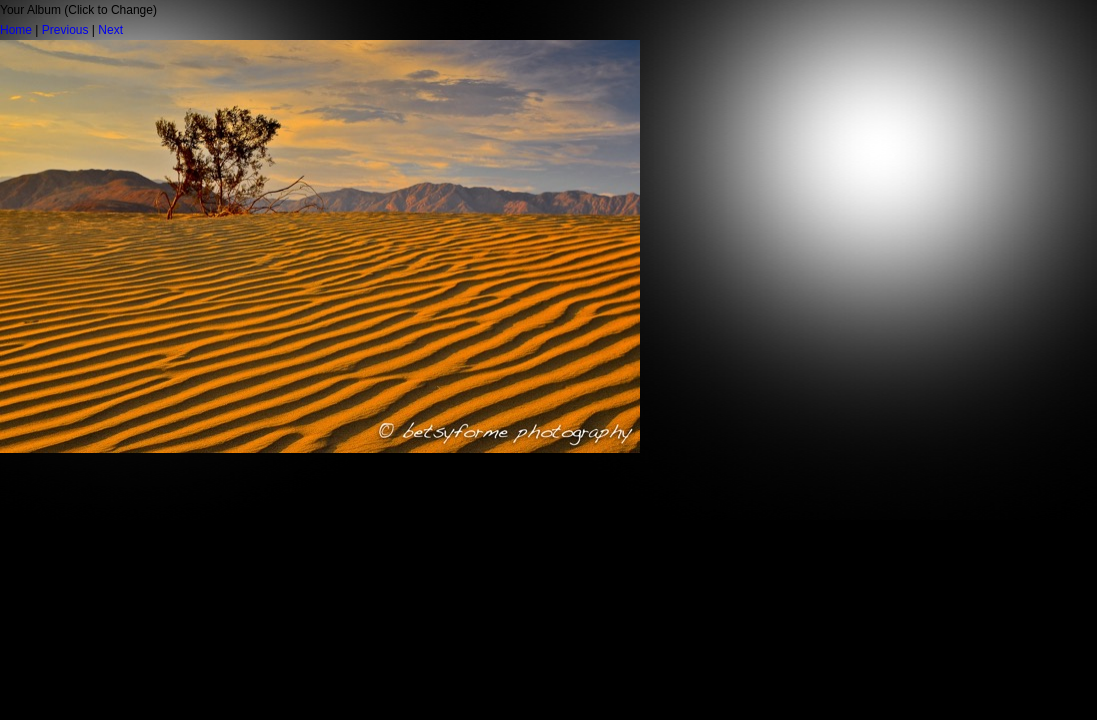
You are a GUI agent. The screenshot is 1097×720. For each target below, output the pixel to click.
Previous (65, 30)
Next (110, 30)
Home (16, 30)
